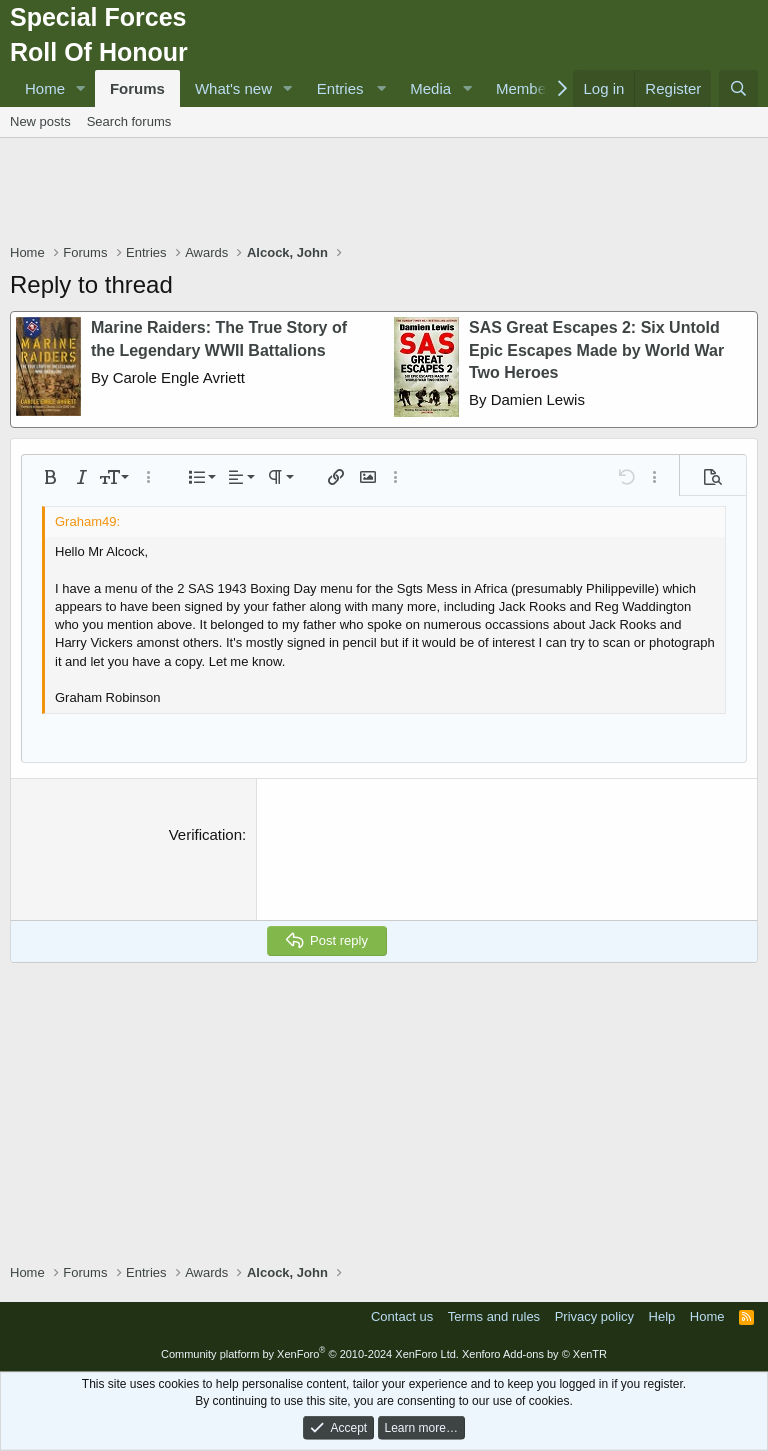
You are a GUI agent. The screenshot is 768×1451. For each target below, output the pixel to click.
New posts (40, 121)
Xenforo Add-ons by (534, 1354)
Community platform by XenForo (310, 1354)
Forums (137, 88)
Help (662, 1316)
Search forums (129, 121)
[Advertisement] (384, 193)
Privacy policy (594, 1316)
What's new (233, 88)
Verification (205, 834)
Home (45, 88)
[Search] (738, 88)
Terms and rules (494, 1316)
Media (430, 88)
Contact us (402, 1316)
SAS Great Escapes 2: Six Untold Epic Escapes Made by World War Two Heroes (596, 350)
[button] (81, 88)
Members (527, 88)
